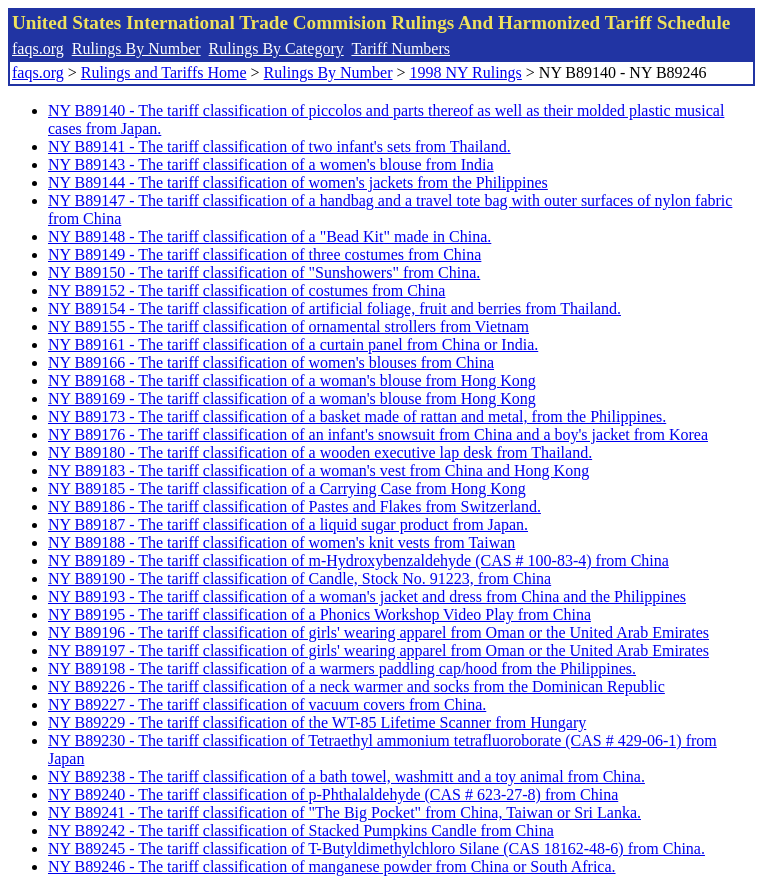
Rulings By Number (136, 48)
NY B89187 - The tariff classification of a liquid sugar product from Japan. (288, 524)
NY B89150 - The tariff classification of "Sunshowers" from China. (264, 272)
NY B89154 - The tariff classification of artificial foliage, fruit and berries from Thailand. (334, 308)
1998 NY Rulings (466, 72)
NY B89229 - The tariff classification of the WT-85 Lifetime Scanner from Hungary (317, 722)
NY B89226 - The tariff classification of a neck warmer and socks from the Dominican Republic (356, 686)
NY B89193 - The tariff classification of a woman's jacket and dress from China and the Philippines (367, 596)
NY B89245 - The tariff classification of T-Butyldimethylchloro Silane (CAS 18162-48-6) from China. (376, 848)
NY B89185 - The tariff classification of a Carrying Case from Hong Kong (287, 488)
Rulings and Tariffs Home (164, 72)
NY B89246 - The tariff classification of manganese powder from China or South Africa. (332, 866)
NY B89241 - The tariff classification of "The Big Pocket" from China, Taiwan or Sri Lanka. (344, 812)
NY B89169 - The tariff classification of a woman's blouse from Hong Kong (292, 398)
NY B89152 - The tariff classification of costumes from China (246, 290)
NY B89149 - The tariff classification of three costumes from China (264, 254)
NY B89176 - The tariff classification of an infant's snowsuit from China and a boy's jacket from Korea (378, 434)
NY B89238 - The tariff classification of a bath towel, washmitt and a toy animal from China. (346, 776)
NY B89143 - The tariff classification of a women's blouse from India (271, 164)
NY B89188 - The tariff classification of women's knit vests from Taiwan (281, 542)
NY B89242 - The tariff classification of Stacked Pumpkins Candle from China (301, 830)
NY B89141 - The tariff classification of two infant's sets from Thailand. (279, 146)
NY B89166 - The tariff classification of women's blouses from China (271, 362)
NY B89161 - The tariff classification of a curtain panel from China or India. (293, 344)
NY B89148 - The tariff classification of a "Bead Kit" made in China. (269, 236)
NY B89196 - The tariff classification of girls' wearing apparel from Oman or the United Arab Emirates (378, 632)
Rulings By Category (276, 48)
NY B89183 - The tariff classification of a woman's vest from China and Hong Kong (318, 470)
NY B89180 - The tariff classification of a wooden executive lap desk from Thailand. (320, 452)
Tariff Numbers (400, 48)
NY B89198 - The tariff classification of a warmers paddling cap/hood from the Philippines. (342, 668)
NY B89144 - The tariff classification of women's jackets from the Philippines (298, 182)
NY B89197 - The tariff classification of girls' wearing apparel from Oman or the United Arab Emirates (378, 650)
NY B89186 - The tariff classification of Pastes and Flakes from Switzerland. (294, 506)
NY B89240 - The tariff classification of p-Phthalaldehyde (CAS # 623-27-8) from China (333, 794)
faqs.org (38, 48)
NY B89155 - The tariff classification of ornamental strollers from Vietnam (288, 326)
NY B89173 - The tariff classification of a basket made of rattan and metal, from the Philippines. (357, 416)
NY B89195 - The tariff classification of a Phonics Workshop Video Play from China (319, 614)
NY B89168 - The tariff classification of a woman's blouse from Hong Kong (292, 380)
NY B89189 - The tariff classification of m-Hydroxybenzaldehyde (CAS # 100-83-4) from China (358, 560)
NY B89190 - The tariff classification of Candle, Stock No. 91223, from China (299, 578)
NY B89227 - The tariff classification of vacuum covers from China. (267, 704)
